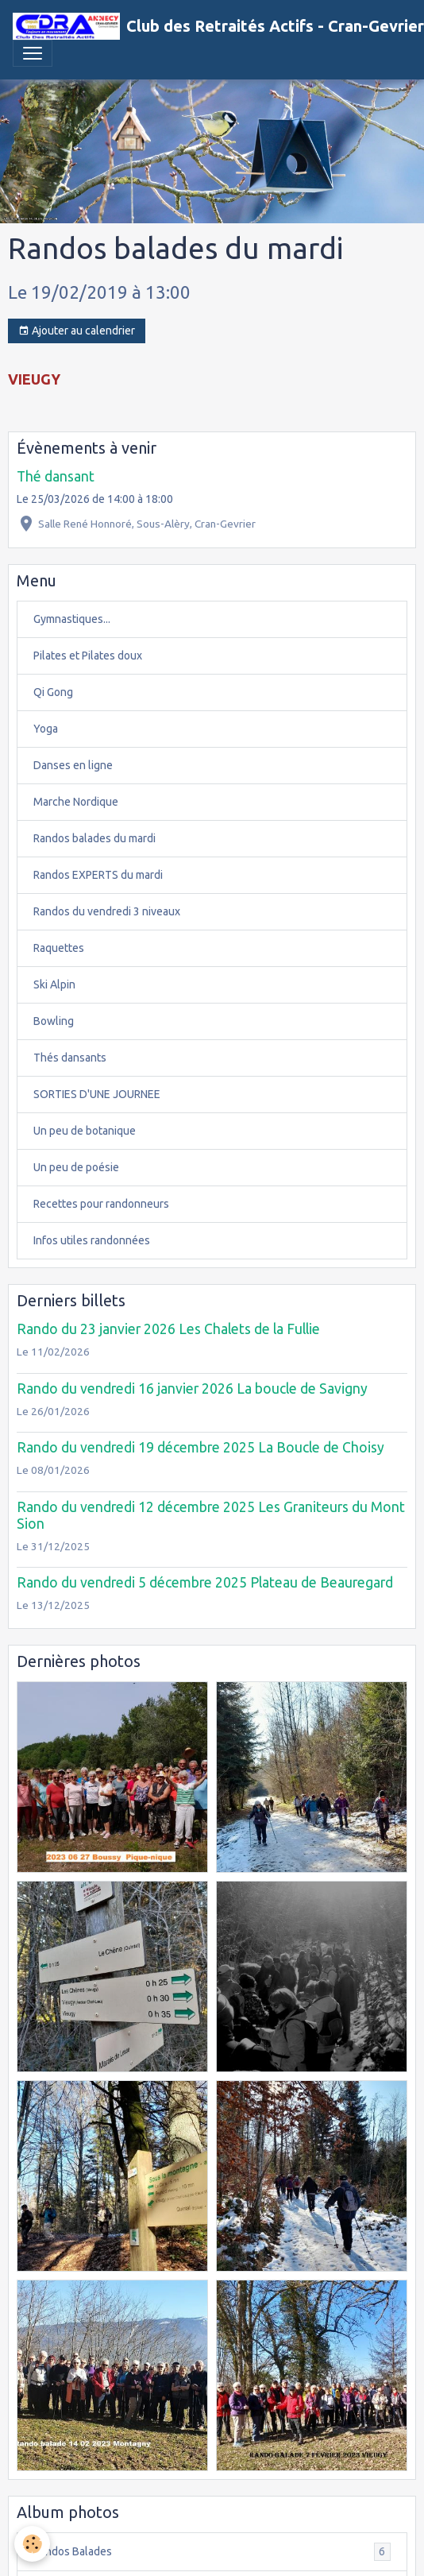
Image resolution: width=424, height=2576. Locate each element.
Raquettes (58, 948)
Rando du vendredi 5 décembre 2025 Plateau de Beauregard (205, 1582)
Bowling (53, 1021)
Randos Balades (212, 2552)
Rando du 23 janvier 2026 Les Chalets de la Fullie (168, 1328)
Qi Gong (53, 692)
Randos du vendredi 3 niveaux (106, 911)
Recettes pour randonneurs (101, 1203)
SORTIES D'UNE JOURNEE (96, 1094)
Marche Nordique (75, 801)
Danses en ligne (73, 765)
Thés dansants (69, 1057)
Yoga (45, 728)
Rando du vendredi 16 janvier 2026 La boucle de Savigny (192, 1388)
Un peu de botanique (84, 1130)
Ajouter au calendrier (76, 331)
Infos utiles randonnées (91, 1240)
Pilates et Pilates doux (87, 655)
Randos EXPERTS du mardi (98, 874)
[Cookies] (32, 2544)
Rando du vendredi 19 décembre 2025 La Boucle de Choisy (200, 1447)
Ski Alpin (54, 984)
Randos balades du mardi (94, 838)
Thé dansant (55, 476)
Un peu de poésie (76, 1167)
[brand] (206, 26)
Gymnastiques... (71, 619)
